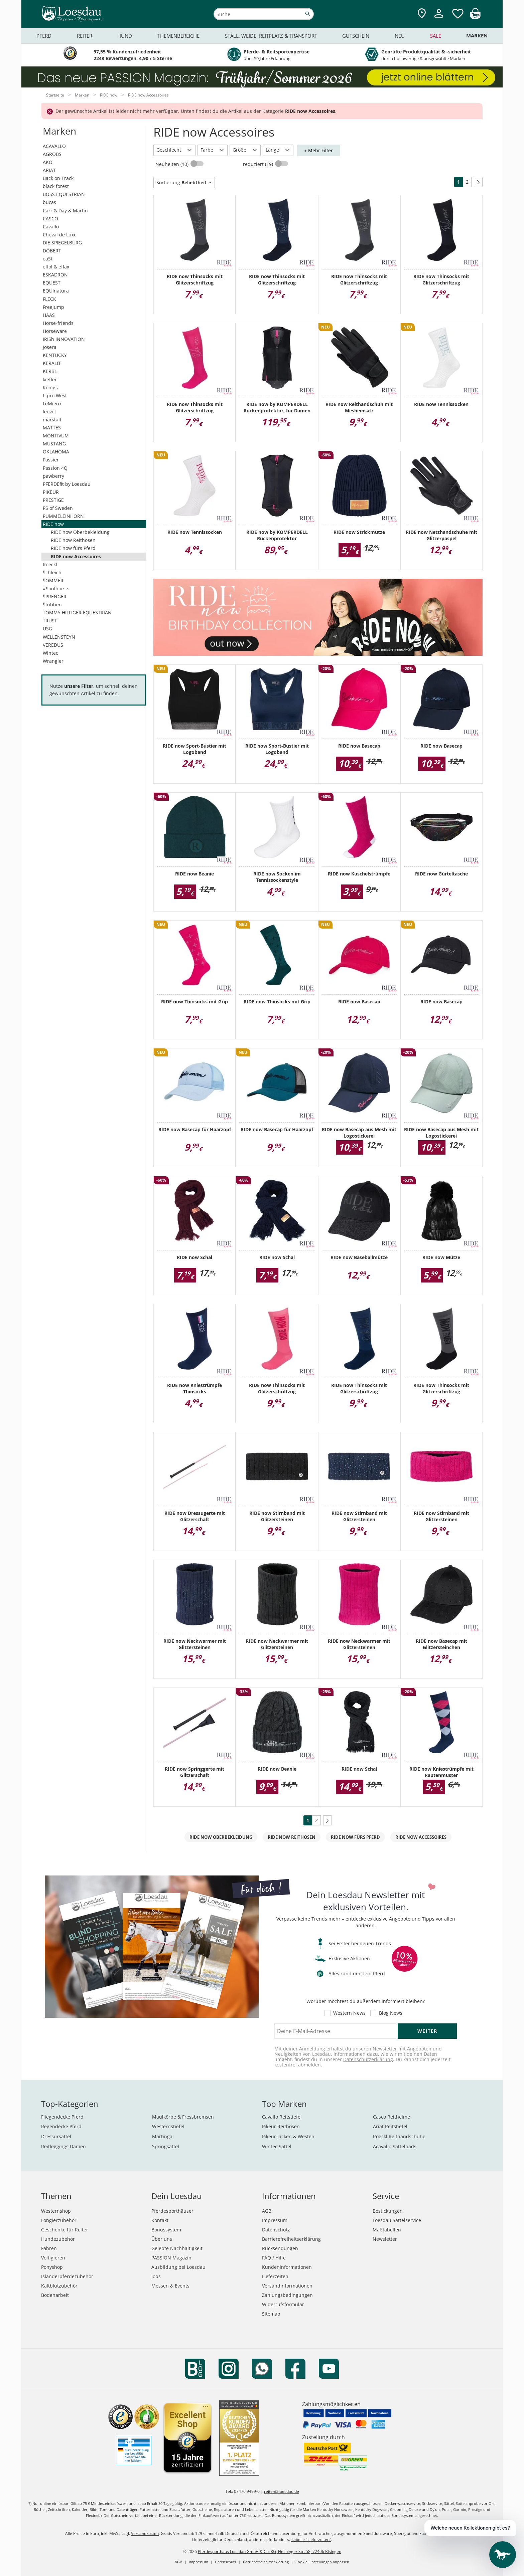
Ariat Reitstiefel (390, 2126)
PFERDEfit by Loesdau (67, 484)
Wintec (50, 653)
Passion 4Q (55, 468)
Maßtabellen (387, 2229)
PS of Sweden (58, 508)
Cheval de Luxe (60, 234)
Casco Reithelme (391, 2117)
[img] (475, 17)
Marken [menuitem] (477, 35)
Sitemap (271, 2314)
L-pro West (55, 395)
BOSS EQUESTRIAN (64, 194)
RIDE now (53, 524)
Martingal (163, 2136)
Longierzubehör (59, 2220)
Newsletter (385, 2239)
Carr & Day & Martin (65, 210)
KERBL (50, 371)
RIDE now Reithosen (73, 540)
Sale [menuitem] (435, 35)
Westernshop (56, 2211)
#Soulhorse (55, 588)
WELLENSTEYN (59, 637)
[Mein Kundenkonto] (439, 18)
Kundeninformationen (287, 2267)
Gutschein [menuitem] (355, 35)
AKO (47, 162)
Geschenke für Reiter (64, 2229)
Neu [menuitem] (400, 35)
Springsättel (165, 2146)
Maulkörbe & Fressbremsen (183, 2117)
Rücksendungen (280, 2248)
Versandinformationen (287, 2286)
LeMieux (52, 403)
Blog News (390, 2013)
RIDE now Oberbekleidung (80, 532)
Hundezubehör (58, 2239)
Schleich (52, 572)
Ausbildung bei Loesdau (178, 2267)
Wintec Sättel (276, 2146)
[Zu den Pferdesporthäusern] (422, 13)
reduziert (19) (258, 164)
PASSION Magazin (171, 2257)
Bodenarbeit (55, 2295)
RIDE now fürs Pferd (73, 548)
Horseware (55, 331)
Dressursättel (56, 2136)
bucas (49, 202)
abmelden (309, 2064)
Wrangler (53, 661)
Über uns (161, 2239)
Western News (349, 2013)
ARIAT (49, 170)
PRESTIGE (53, 500)
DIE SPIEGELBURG (62, 242)
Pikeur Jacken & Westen (288, 2136)
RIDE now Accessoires (76, 556)
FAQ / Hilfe (274, 2257)
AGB (266, 2211)
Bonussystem (166, 2229)
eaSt (47, 258)
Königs (50, 387)
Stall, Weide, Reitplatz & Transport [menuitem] (271, 35)
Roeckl (50, 564)
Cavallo (51, 226)
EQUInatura (56, 290)
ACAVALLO (54, 146)
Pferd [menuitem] (43, 35)
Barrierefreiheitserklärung (291, 2239)
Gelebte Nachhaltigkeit (177, 2248)
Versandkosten (145, 2533)
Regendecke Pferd (61, 2126)
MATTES (52, 427)
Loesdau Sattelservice (397, 2220)
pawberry (53, 476)
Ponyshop (52, 2267)
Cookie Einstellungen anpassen (322, 2561)
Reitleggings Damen (63, 2146)
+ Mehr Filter (318, 150)
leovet (49, 411)
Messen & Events (170, 2286)
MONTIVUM (56, 435)
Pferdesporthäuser (172, 2211)
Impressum (274, 2220)
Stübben (52, 604)
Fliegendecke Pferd (62, 2117)
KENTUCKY (55, 355)
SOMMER (53, 580)
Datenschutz (276, 2229)
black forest (56, 186)
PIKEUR (51, 492)
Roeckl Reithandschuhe (399, 2136)
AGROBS (52, 154)
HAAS (49, 315)
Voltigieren (53, 2257)
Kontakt (159, 2220)
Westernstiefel (168, 2126)
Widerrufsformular (283, 2304)
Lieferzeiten (275, 2276)
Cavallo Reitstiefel (282, 2117)
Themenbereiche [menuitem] (178, 35)
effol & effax (56, 266)
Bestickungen (388, 2211)
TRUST (50, 620)
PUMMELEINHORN (63, 516)
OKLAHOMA (56, 451)
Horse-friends (58, 323)
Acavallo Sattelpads (394, 2146)
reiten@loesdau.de (281, 2491)
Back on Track (58, 178)
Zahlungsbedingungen (287, 2295)
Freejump (53, 307)
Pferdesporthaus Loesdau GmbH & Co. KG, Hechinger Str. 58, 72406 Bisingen (269, 2551)
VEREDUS (53, 645)
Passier (51, 459)
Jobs (156, 2276)
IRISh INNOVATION (64, 339)
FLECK (49, 299)
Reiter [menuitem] (84, 35)
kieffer (50, 379)
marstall (52, 419)
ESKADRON (55, 274)
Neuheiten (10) (172, 164)
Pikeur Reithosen (281, 2126)
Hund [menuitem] (124, 35)
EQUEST (51, 282)
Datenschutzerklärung (368, 2059)
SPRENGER (55, 596)
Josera (49, 347)
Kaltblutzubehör (59, 2286)
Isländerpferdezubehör (67, 2276)
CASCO (50, 218)
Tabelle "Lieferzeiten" (311, 2539)
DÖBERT (52, 250)
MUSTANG (54, 443)
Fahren (49, 2248)
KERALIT (52, 363)
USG (47, 628)
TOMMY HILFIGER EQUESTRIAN (77, 612)
